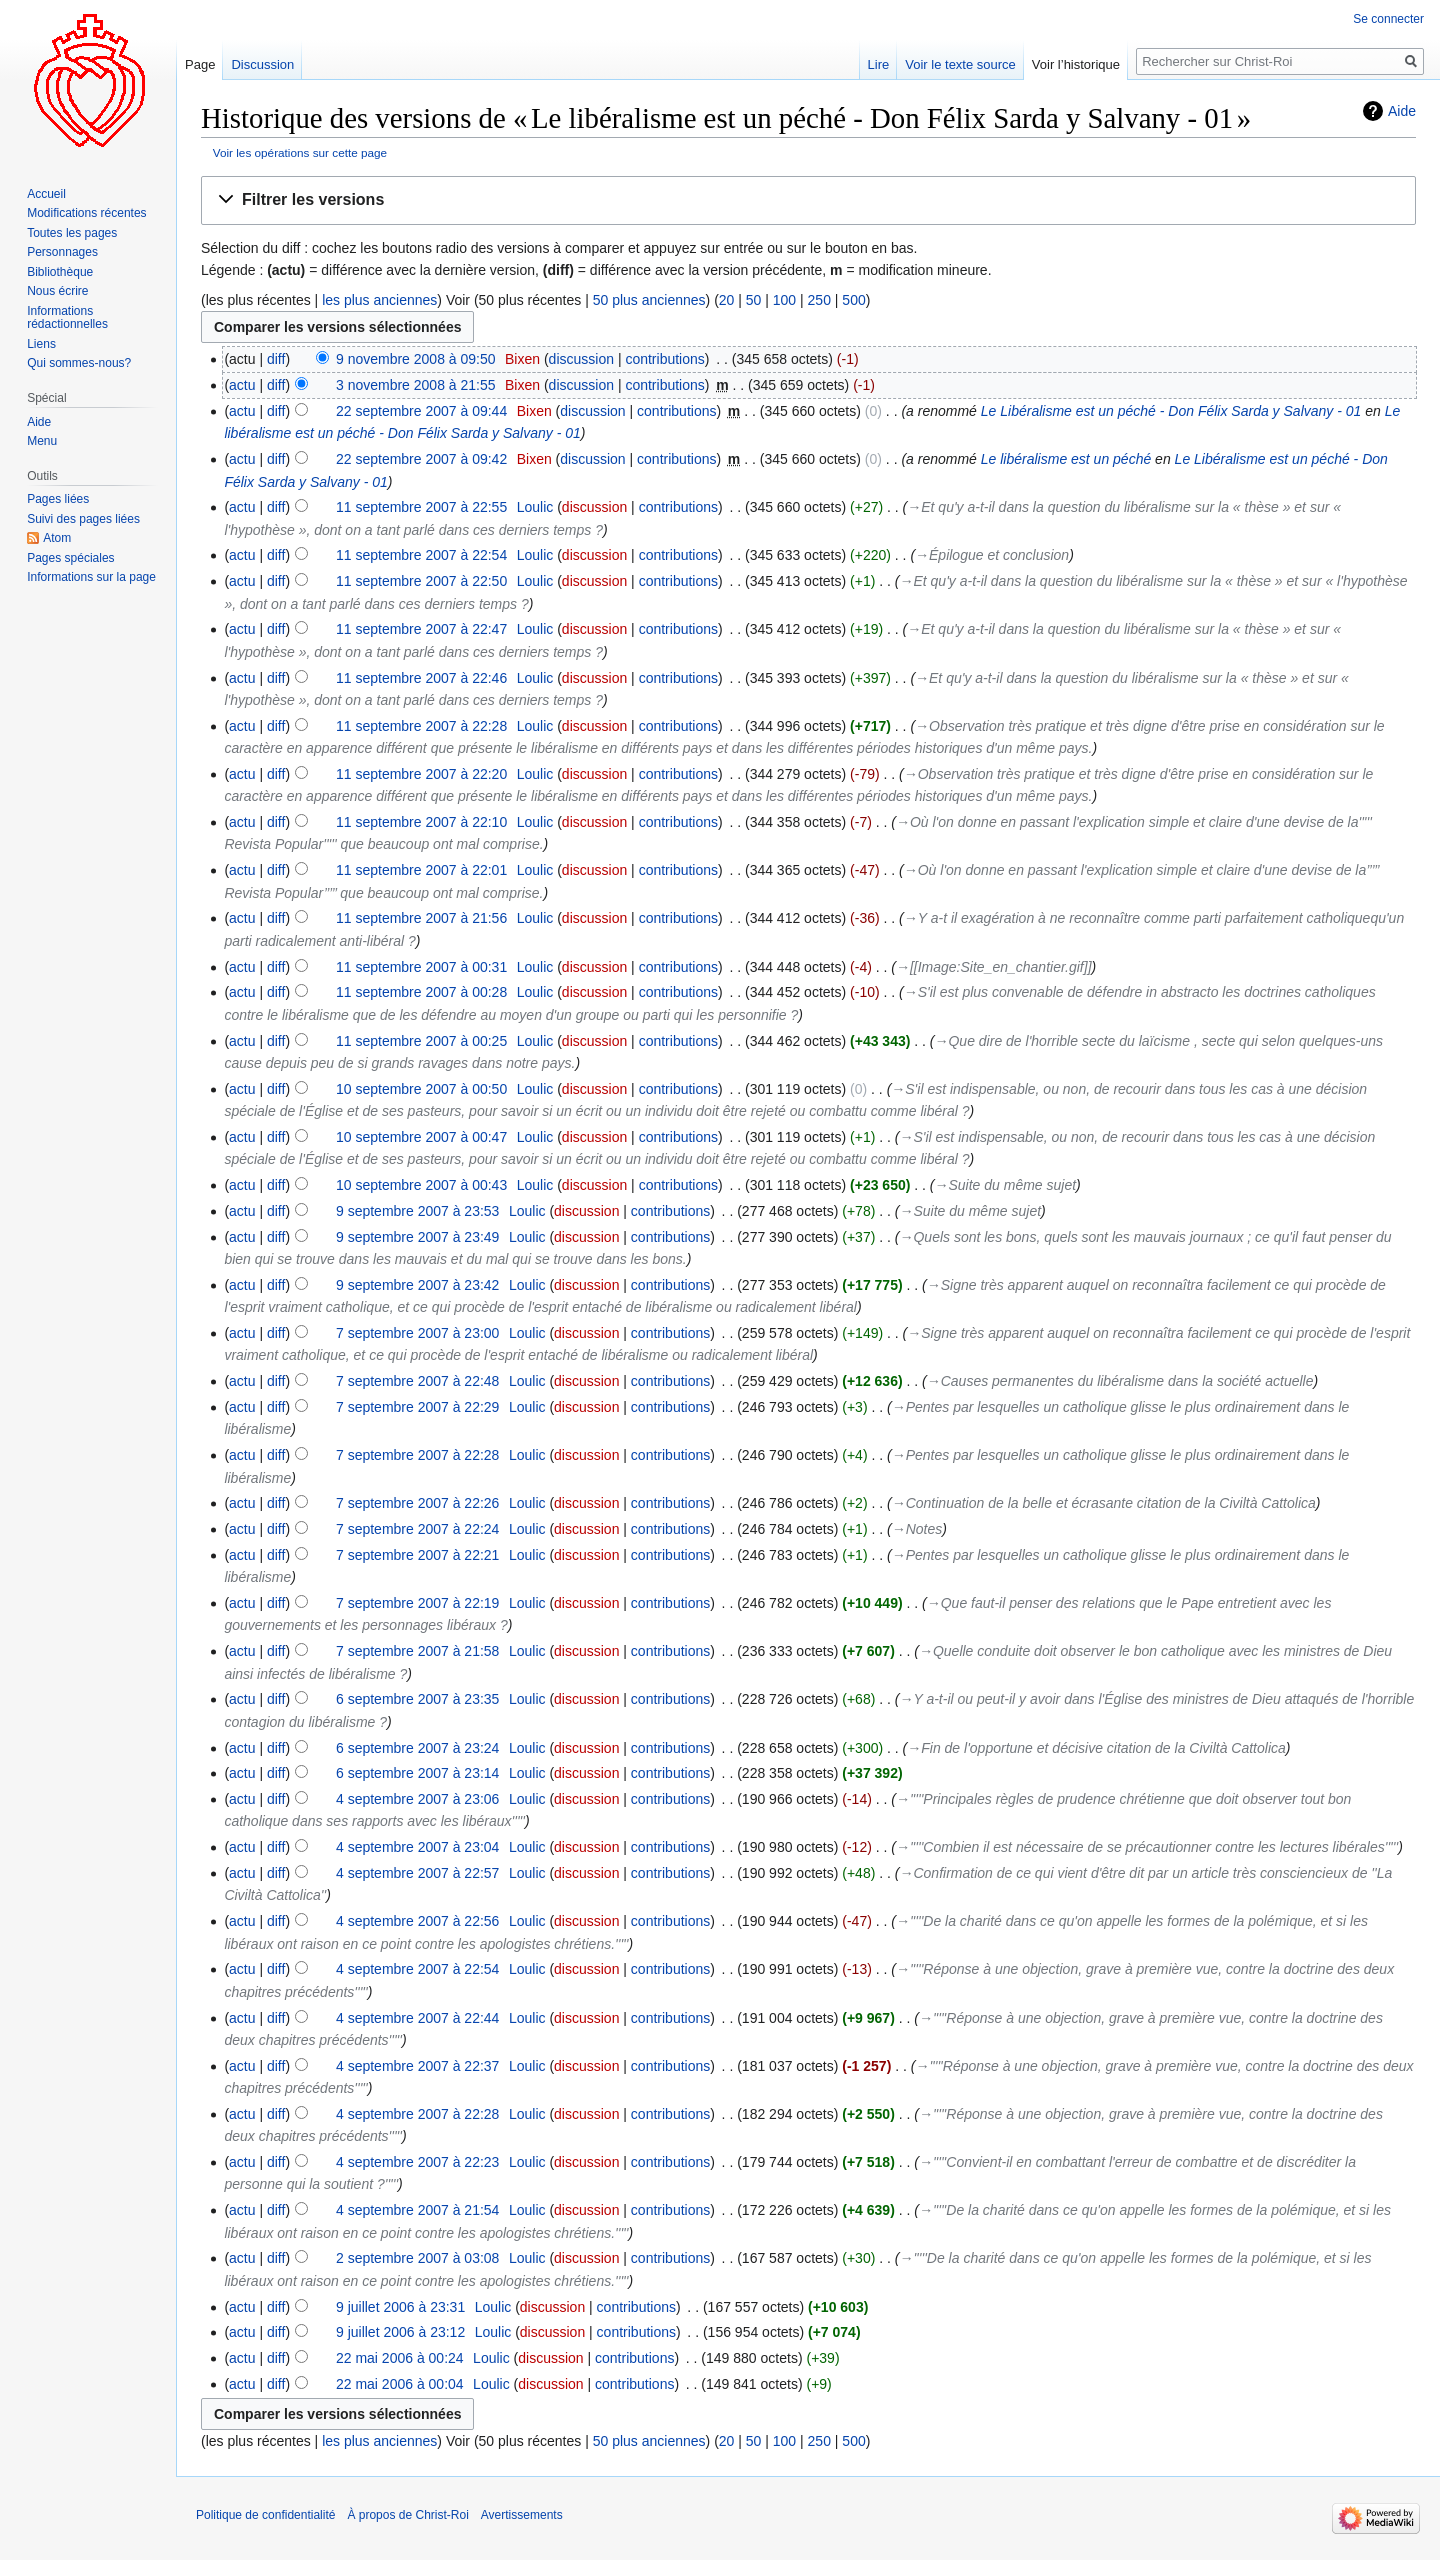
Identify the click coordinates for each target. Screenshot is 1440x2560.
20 (727, 300)
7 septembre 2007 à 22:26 (417, 1503)
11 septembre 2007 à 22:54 (421, 555)
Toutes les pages (72, 233)
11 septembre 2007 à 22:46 (421, 678)
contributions (664, 359)
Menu (42, 441)
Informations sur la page (91, 577)
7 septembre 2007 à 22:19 (417, 1603)
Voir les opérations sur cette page (300, 152)
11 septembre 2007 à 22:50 (421, 581)
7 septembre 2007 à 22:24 (417, 1529)
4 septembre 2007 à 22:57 (417, 1873)
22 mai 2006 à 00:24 (400, 2358)
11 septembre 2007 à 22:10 (421, 822)
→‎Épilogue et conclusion (992, 555)
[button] (808, 200)
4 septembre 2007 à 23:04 (417, 1847)
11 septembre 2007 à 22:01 (421, 870)
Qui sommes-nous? (79, 363)
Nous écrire (57, 291)
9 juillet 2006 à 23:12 (400, 2332)
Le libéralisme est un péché (1066, 459)
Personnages (62, 252)
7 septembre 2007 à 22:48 (417, 1381)
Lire (879, 64)
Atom (57, 538)
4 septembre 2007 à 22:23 (417, 2162)
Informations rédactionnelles (67, 318)
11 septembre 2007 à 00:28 (421, 992)
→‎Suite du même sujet (1006, 1185)
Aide (1402, 111)
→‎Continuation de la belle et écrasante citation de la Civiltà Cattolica (1104, 1503)
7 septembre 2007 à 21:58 (417, 1651)
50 (754, 300)
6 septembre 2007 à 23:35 (417, 1699)
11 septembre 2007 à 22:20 (421, 774)
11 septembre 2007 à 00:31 (421, 967)
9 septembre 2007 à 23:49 (417, 1237)
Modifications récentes (86, 213)
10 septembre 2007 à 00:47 (421, 1137)
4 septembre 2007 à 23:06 (417, 1799)
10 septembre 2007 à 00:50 (421, 1089)
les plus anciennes (379, 300)
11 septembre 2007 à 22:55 (421, 507)
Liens (41, 344)
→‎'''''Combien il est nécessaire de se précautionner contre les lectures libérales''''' (1147, 1847)
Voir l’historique (1076, 64)
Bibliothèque (60, 272)
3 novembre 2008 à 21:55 (416, 385)
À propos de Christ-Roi (407, 2515)
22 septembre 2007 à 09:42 (421, 459)
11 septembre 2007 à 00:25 (421, 1041)
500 (853, 300)
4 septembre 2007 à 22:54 (417, 1969)
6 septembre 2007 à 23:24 (417, 1748)
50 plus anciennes (649, 300)
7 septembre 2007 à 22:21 (417, 1555)
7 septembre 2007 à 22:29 (417, 1407)
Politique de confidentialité (265, 2515)
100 (784, 300)
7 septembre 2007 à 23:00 (417, 1333)
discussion (581, 359)
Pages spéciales (70, 558)
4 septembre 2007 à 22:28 (417, 2114)
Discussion (262, 64)
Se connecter (1388, 19)
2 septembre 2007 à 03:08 (417, 2258)
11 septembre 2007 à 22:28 (421, 726)
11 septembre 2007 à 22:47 (421, 629)
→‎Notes (917, 1529)
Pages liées (58, 499)
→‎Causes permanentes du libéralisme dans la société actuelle (1120, 1381)
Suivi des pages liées (83, 519)
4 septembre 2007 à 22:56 (417, 1921)
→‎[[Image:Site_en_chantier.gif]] (994, 967)
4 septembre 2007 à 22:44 (417, 2018)
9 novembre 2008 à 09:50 (416, 359)
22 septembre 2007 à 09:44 (421, 411)
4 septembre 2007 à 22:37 (417, 2066)
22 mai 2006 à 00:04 (400, 2384)
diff (276, 359)
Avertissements (522, 2515)
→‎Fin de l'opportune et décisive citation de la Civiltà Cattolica (1096, 1748)
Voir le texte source (960, 64)
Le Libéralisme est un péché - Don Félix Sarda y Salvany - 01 (1171, 411)
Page (200, 64)
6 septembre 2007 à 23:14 (417, 1773)
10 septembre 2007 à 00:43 (421, 1185)
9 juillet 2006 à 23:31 (400, 2307)
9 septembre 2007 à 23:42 (417, 1285)
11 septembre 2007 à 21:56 (421, 918)
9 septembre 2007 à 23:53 (417, 1211)
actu (242, 385)
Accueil (46, 194)
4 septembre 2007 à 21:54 (417, 2210)
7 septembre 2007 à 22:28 (417, 1455)
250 (819, 300)
